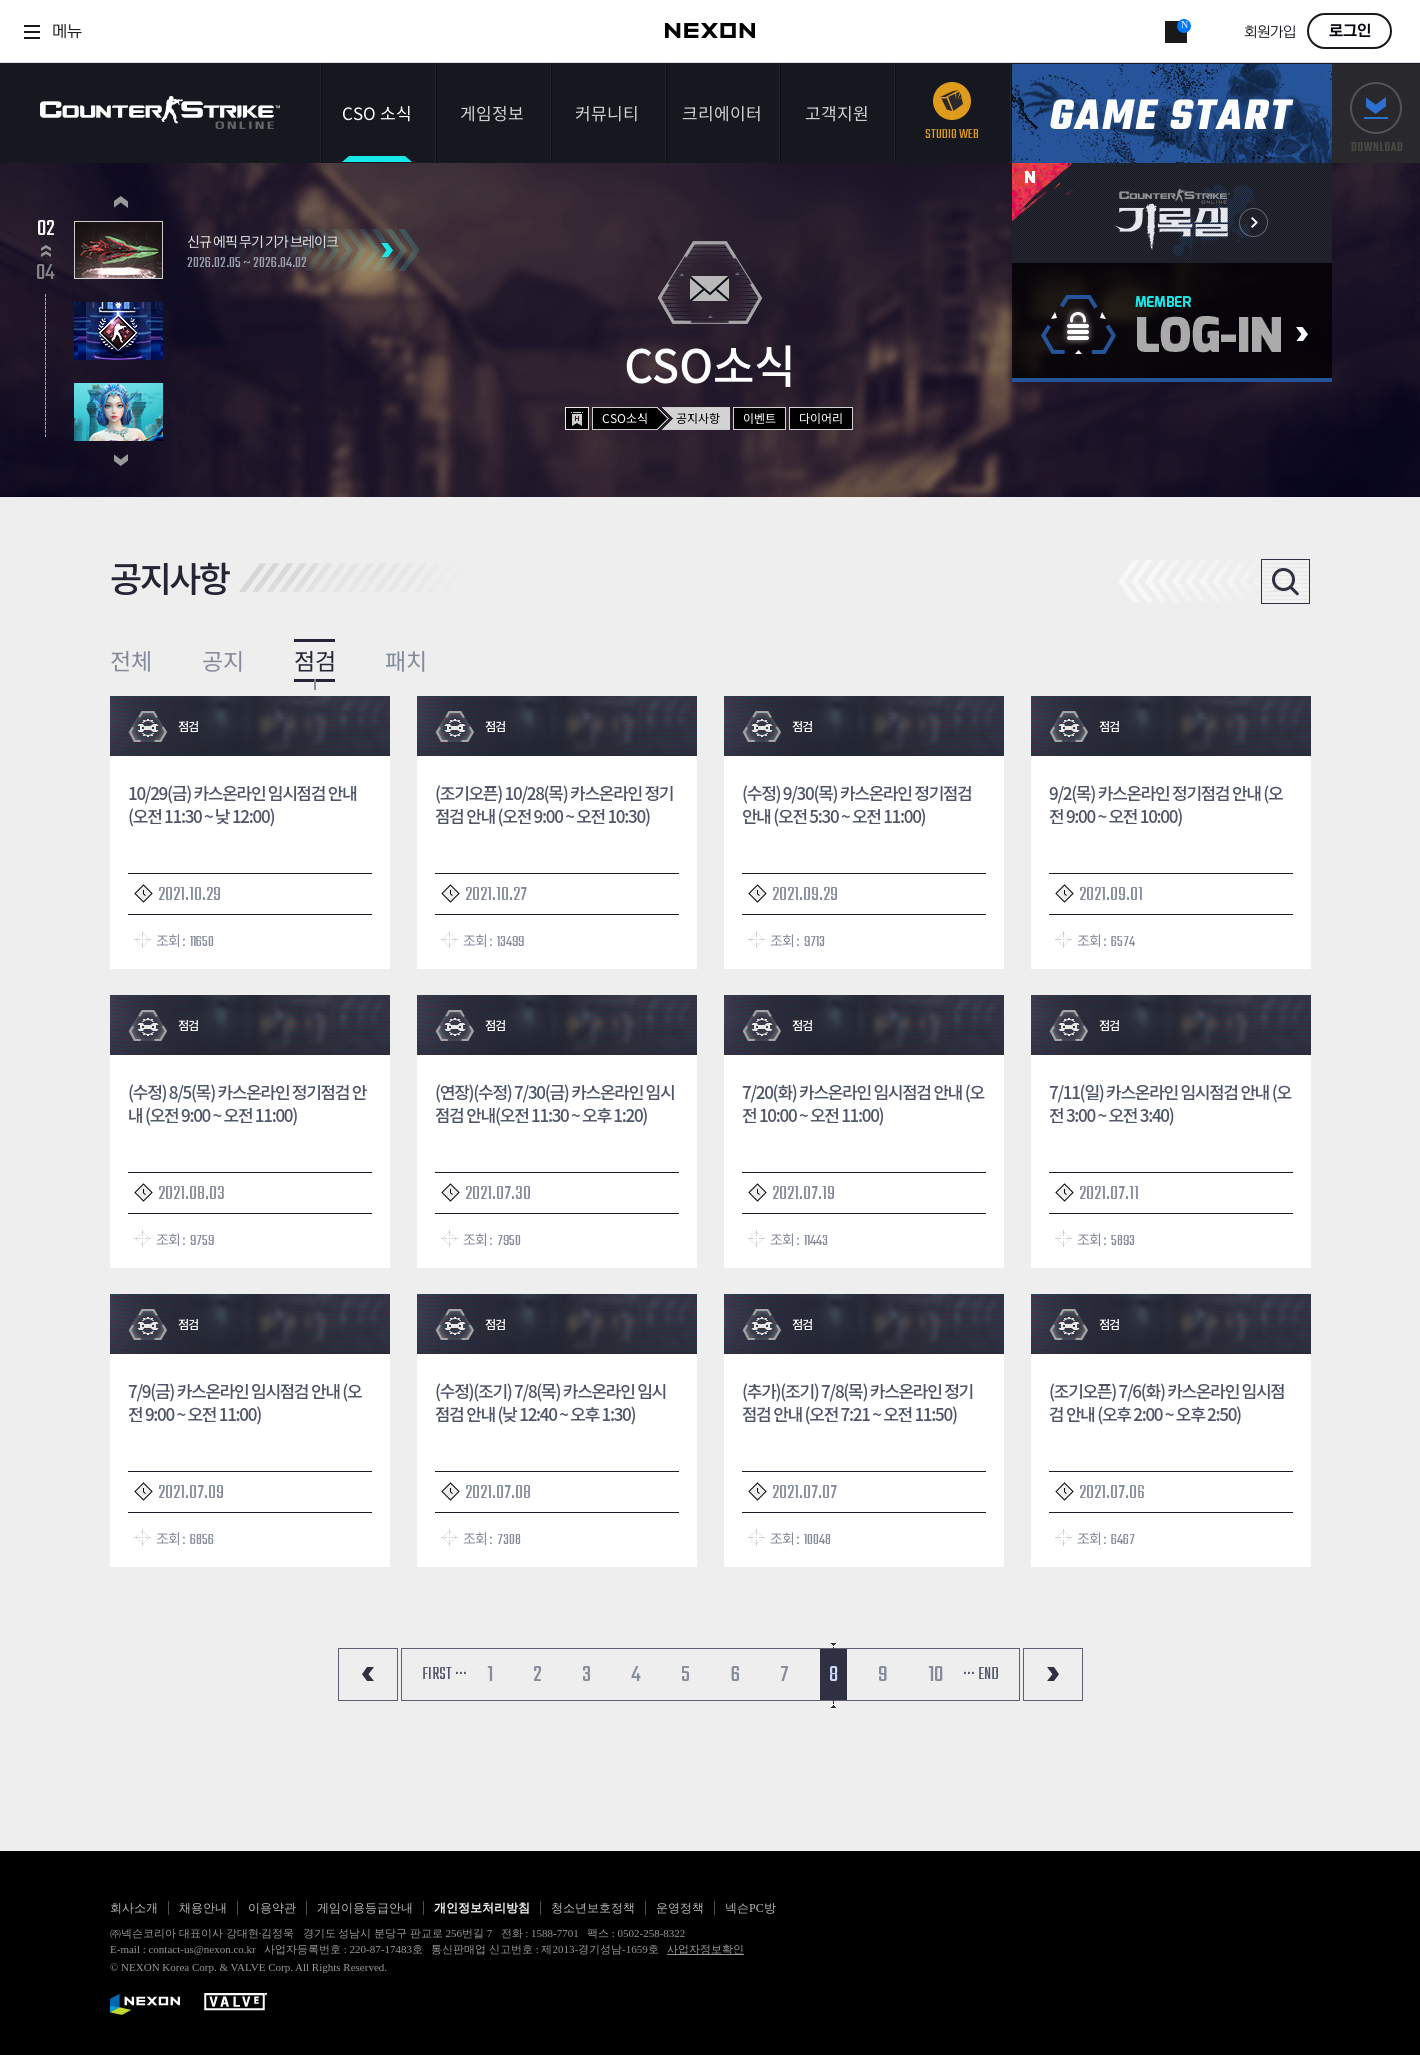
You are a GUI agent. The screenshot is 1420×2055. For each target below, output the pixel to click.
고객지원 (837, 112)
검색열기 (1285, 581)
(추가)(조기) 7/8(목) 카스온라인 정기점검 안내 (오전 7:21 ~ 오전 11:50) (857, 1402)
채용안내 (203, 1908)
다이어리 (821, 417)
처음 (368, 1674)
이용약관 (272, 1908)
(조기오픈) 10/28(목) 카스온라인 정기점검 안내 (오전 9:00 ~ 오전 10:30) (554, 804)
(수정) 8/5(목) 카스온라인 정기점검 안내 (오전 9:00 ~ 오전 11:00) (247, 1103)
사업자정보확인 (705, 1949)
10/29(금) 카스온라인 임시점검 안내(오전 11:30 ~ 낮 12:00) (242, 804)
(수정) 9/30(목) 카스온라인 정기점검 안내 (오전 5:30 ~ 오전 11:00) (857, 804)
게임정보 (492, 112)
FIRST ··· (444, 1675)
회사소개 (134, 1908)
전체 (131, 660)
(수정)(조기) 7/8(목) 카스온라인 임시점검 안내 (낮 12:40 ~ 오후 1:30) (550, 1402)
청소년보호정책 (593, 1908)
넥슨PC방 (750, 1908)
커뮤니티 (607, 112)
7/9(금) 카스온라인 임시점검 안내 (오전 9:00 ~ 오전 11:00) (244, 1402)
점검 (315, 660)
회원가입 (1270, 32)
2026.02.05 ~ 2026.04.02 (247, 264)
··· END (981, 1675)
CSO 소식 (377, 112)
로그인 (1350, 31)
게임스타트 (1172, 113)
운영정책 (680, 1908)
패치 (406, 660)
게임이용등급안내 (365, 1908)
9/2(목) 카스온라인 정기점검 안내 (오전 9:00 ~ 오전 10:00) (1165, 804)
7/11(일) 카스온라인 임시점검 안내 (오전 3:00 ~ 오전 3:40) (1170, 1103)
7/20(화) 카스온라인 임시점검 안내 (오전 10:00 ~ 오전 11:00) (863, 1103)
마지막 (1053, 1674)
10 (935, 1675)
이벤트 (759, 417)
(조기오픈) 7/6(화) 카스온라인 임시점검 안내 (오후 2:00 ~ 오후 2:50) (1167, 1402)
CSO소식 (625, 417)
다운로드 (1376, 113)
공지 (223, 660)
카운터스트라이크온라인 (160, 112)
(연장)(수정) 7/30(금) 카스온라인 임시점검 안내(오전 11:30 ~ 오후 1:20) (554, 1103)
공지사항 (698, 417)
